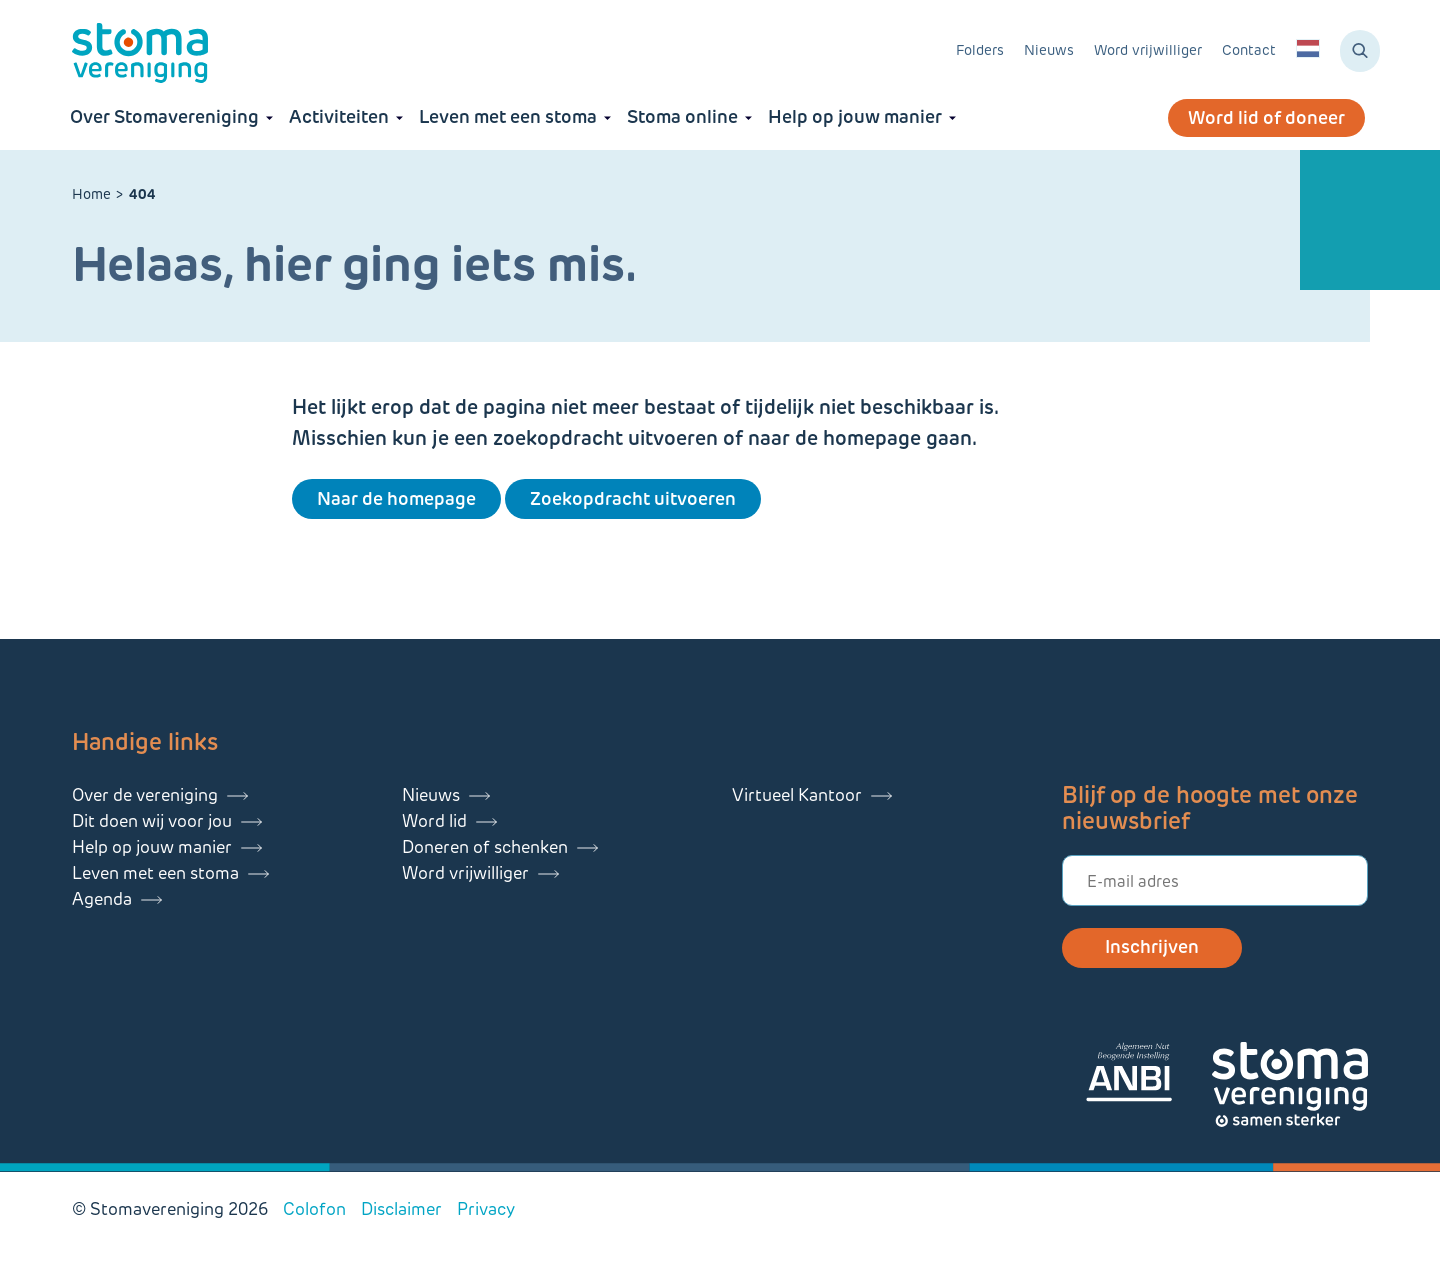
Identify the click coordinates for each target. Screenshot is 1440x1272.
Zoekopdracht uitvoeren (633, 499)
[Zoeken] (1360, 51)
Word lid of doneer (1266, 118)
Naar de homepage (396, 499)
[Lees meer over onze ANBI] (1148, 1075)
